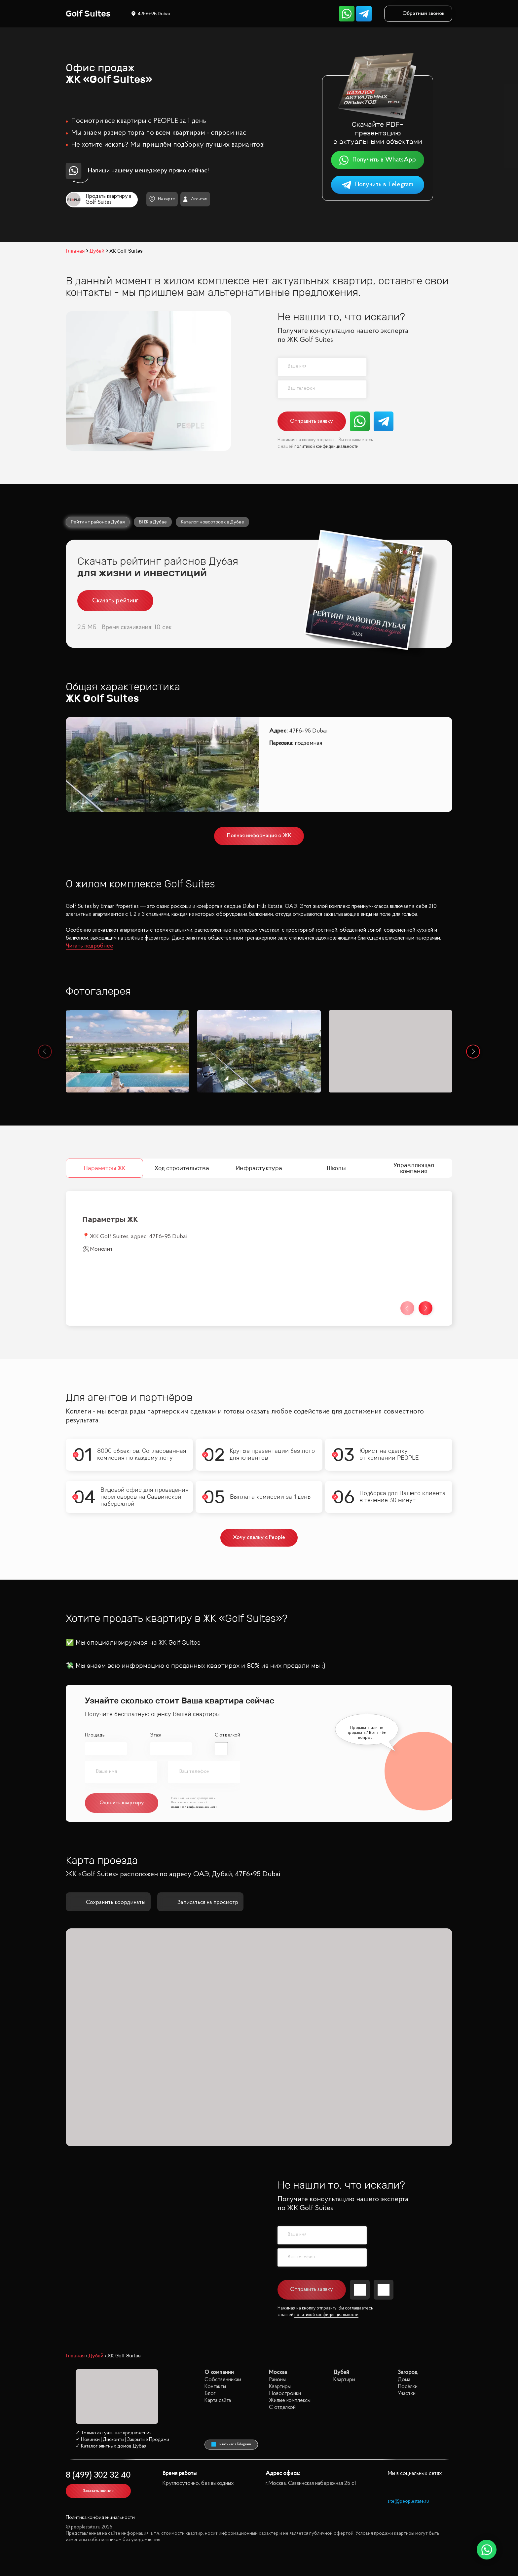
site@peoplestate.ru (408, 2501)
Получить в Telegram (377, 185)
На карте (162, 199)
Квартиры (280, 2386)
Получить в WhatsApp (377, 160)
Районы (277, 2379)
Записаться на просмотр (200, 1902)
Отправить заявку (311, 421)
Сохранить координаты (108, 1902)
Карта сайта (217, 2400)
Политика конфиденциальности (100, 2517)
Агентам (195, 199)
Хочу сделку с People (259, 1538)
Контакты (215, 2386)
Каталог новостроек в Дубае (212, 522)
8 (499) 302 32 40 (98, 2475)
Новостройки (285, 2393)
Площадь (95, 1735)
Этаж (155, 1735)
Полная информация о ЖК (259, 836)
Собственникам (222, 2379)
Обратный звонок (418, 13)
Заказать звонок (98, 2491)
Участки (407, 2393)
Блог (210, 2393)
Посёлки (408, 2386)
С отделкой (227, 1735)
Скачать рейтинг (115, 600)
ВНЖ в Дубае (153, 522)
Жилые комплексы (290, 2400)
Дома (404, 2379)
